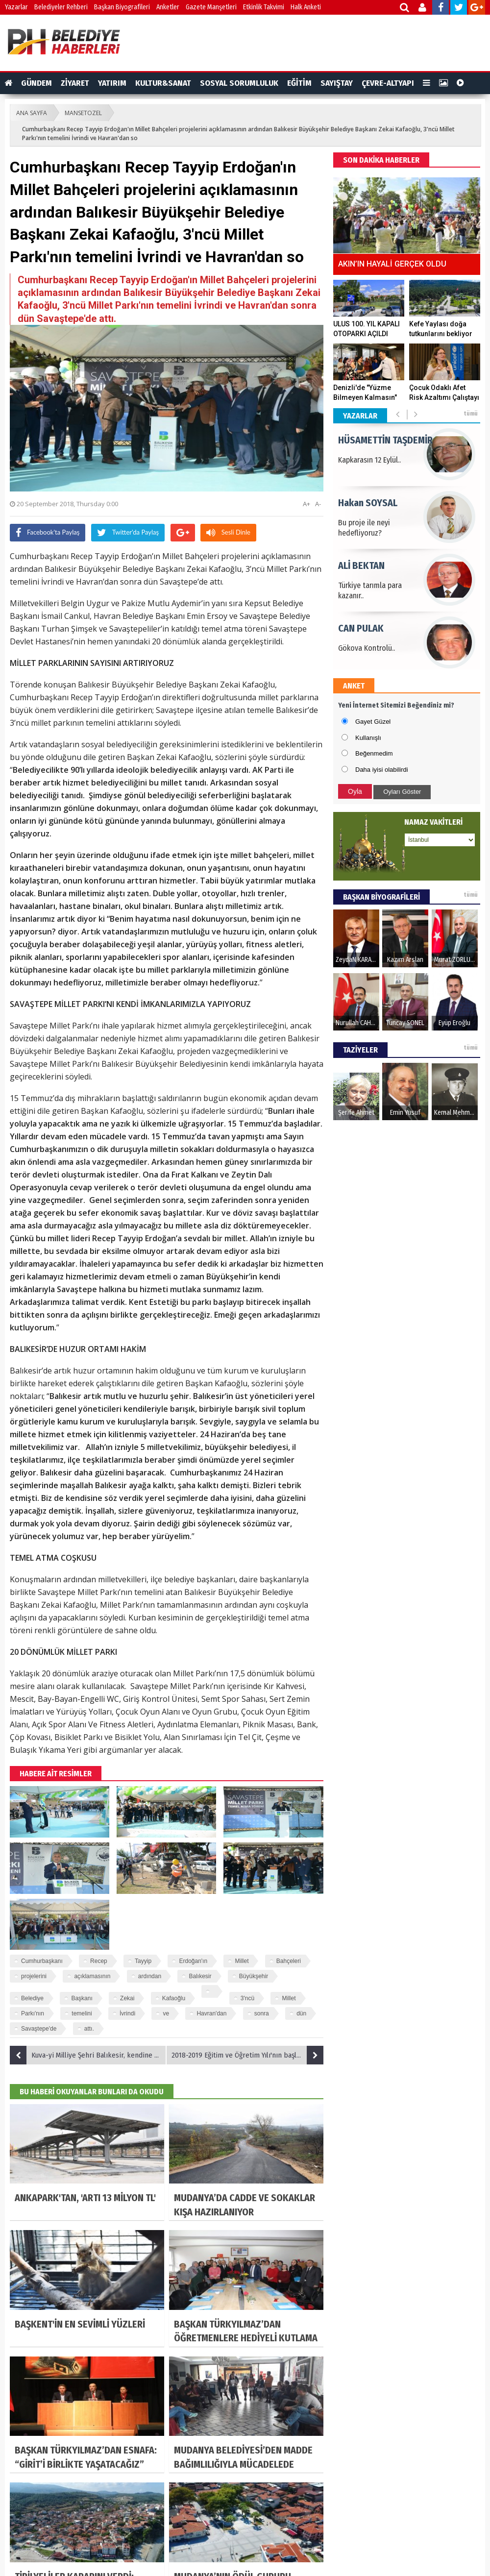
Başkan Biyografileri (122, 7)
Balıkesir (200, 1976)
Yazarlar (16, 7)
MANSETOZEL (83, 113)
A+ (306, 503)
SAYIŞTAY (336, 83)
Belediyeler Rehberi (61, 7)
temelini (82, 2013)
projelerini (34, 1976)
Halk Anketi (306, 7)
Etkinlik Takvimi (263, 7)
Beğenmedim (374, 753)
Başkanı (81, 1998)
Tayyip (143, 1961)
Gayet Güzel (373, 721)
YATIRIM (112, 83)
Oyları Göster (402, 791)
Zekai (127, 1998)
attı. (89, 2028)
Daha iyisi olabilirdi (381, 769)
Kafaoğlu (173, 1998)
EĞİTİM (299, 83)
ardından (149, 1976)
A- (318, 503)
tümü (471, 413)
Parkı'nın (32, 2013)
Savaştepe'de (38, 2028)
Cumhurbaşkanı (42, 1961)
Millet (241, 1961)
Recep (98, 1961)
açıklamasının (92, 1976)
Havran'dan (211, 2013)
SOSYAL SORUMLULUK (239, 83)
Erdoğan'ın (193, 1961)
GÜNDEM (36, 83)
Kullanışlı (368, 737)
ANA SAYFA (31, 113)
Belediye (32, 1998)
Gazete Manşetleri (211, 7)
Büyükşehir (253, 1976)
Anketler (167, 7)
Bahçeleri (288, 1961)
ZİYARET (75, 83)
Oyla (355, 791)
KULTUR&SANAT (163, 83)
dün (301, 2013)
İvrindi (127, 2013)
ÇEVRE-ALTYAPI (388, 83)
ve (166, 2013)
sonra (261, 2013)
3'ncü (247, 1998)
